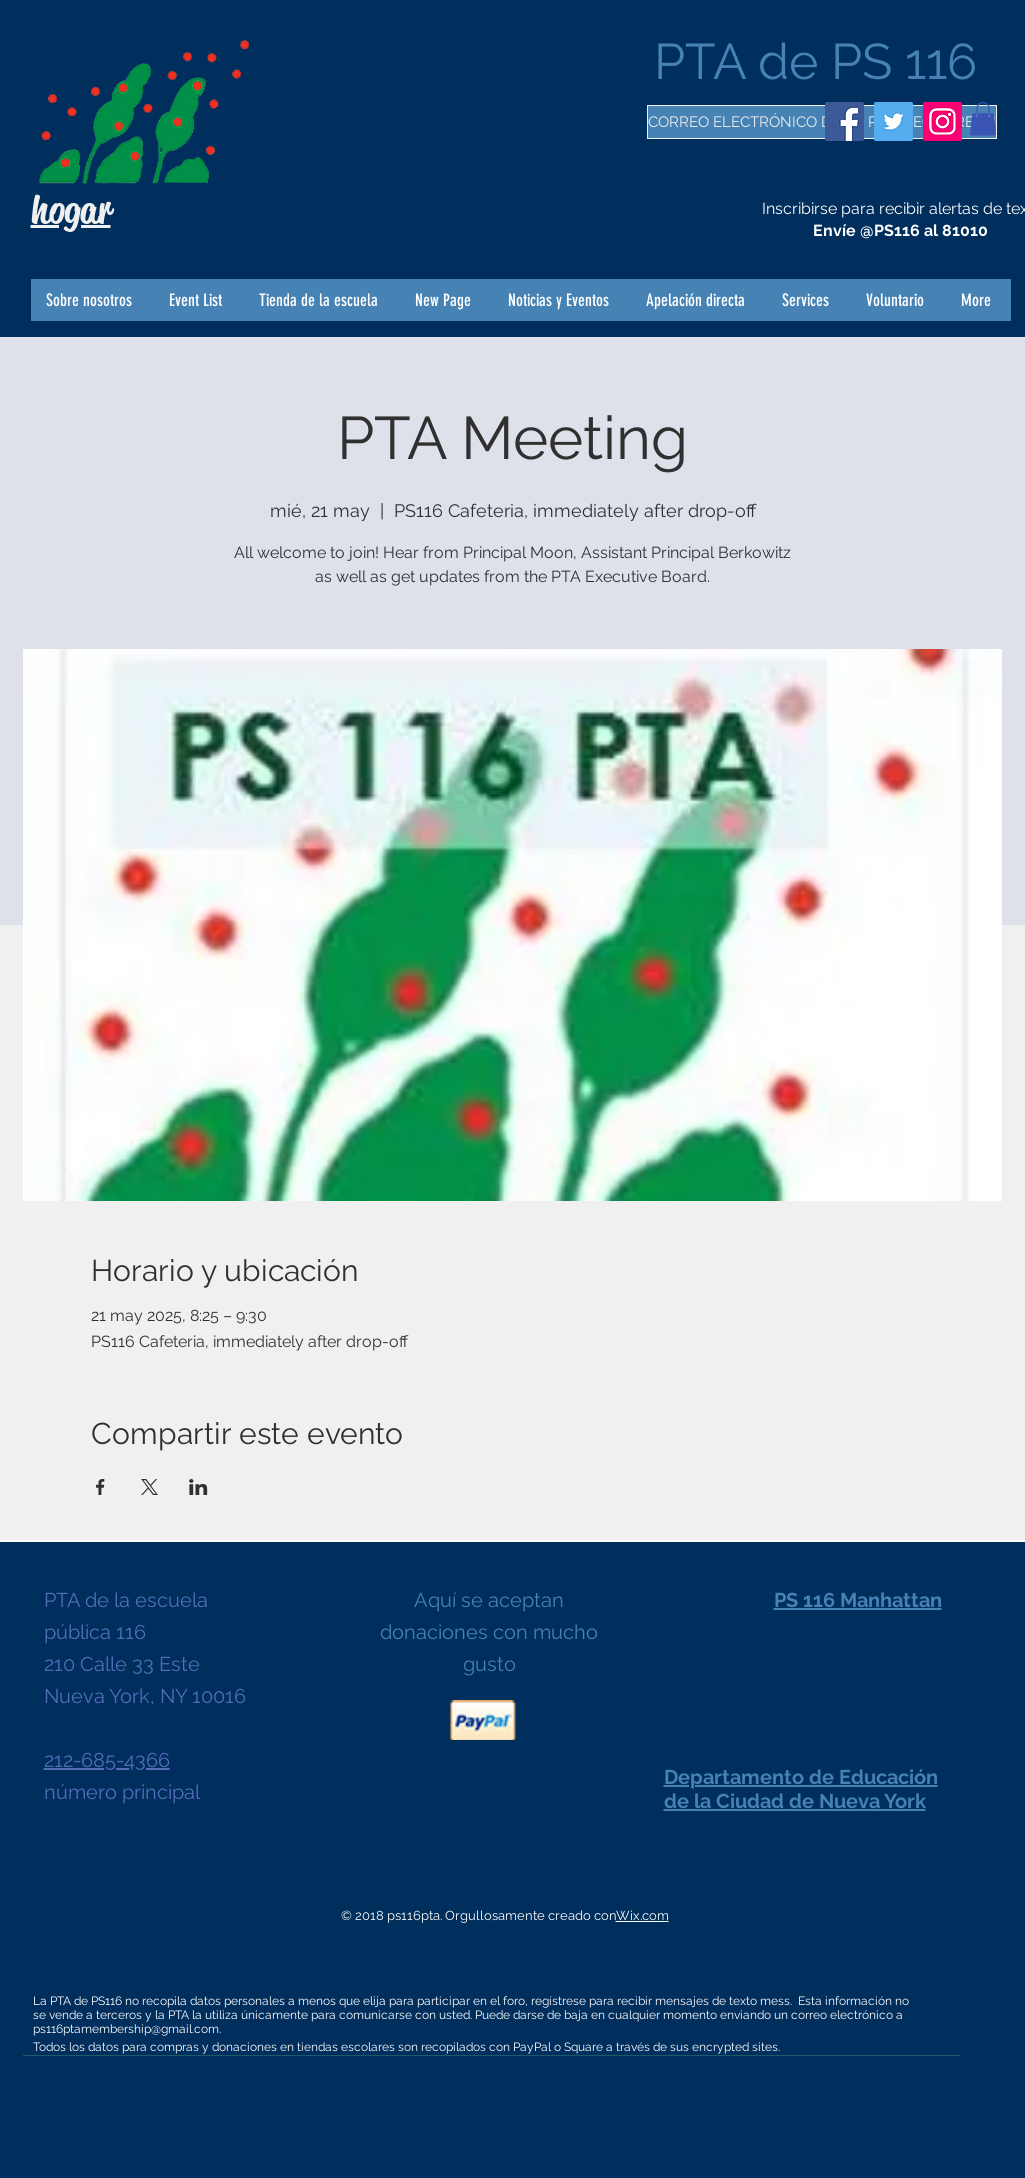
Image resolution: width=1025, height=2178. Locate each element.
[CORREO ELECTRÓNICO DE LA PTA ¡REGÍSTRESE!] (822, 122)
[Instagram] (942, 121)
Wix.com (642, 1915)
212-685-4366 (107, 1760)
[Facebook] (844, 121)
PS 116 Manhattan (858, 1600)
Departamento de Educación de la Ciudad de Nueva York (801, 1789)
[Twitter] (893, 121)
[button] (983, 118)
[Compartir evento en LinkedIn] (198, 1487)
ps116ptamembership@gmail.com (126, 2029)
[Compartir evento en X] (149, 1487)
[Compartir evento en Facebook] (100, 1487)
